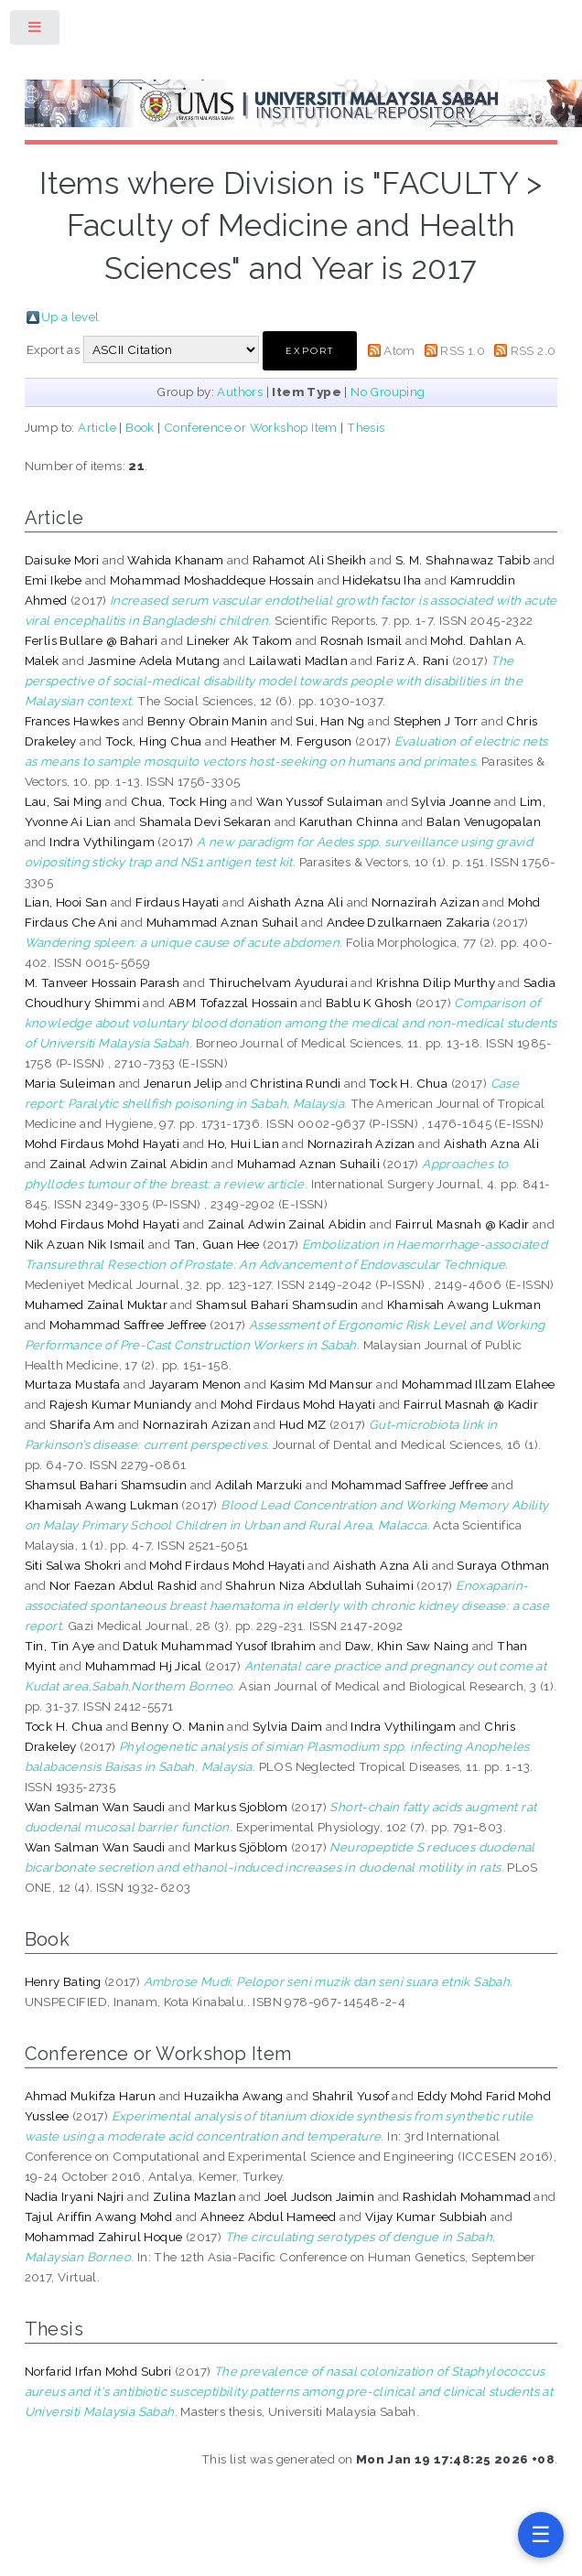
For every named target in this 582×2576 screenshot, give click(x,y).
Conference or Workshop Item (251, 427)
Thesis (365, 427)
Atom (399, 350)
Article (97, 427)
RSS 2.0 (533, 350)
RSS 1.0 (462, 350)
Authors (240, 391)
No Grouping (387, 391)
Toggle (35, 30)
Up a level (70, 316)
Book (140, 427)
